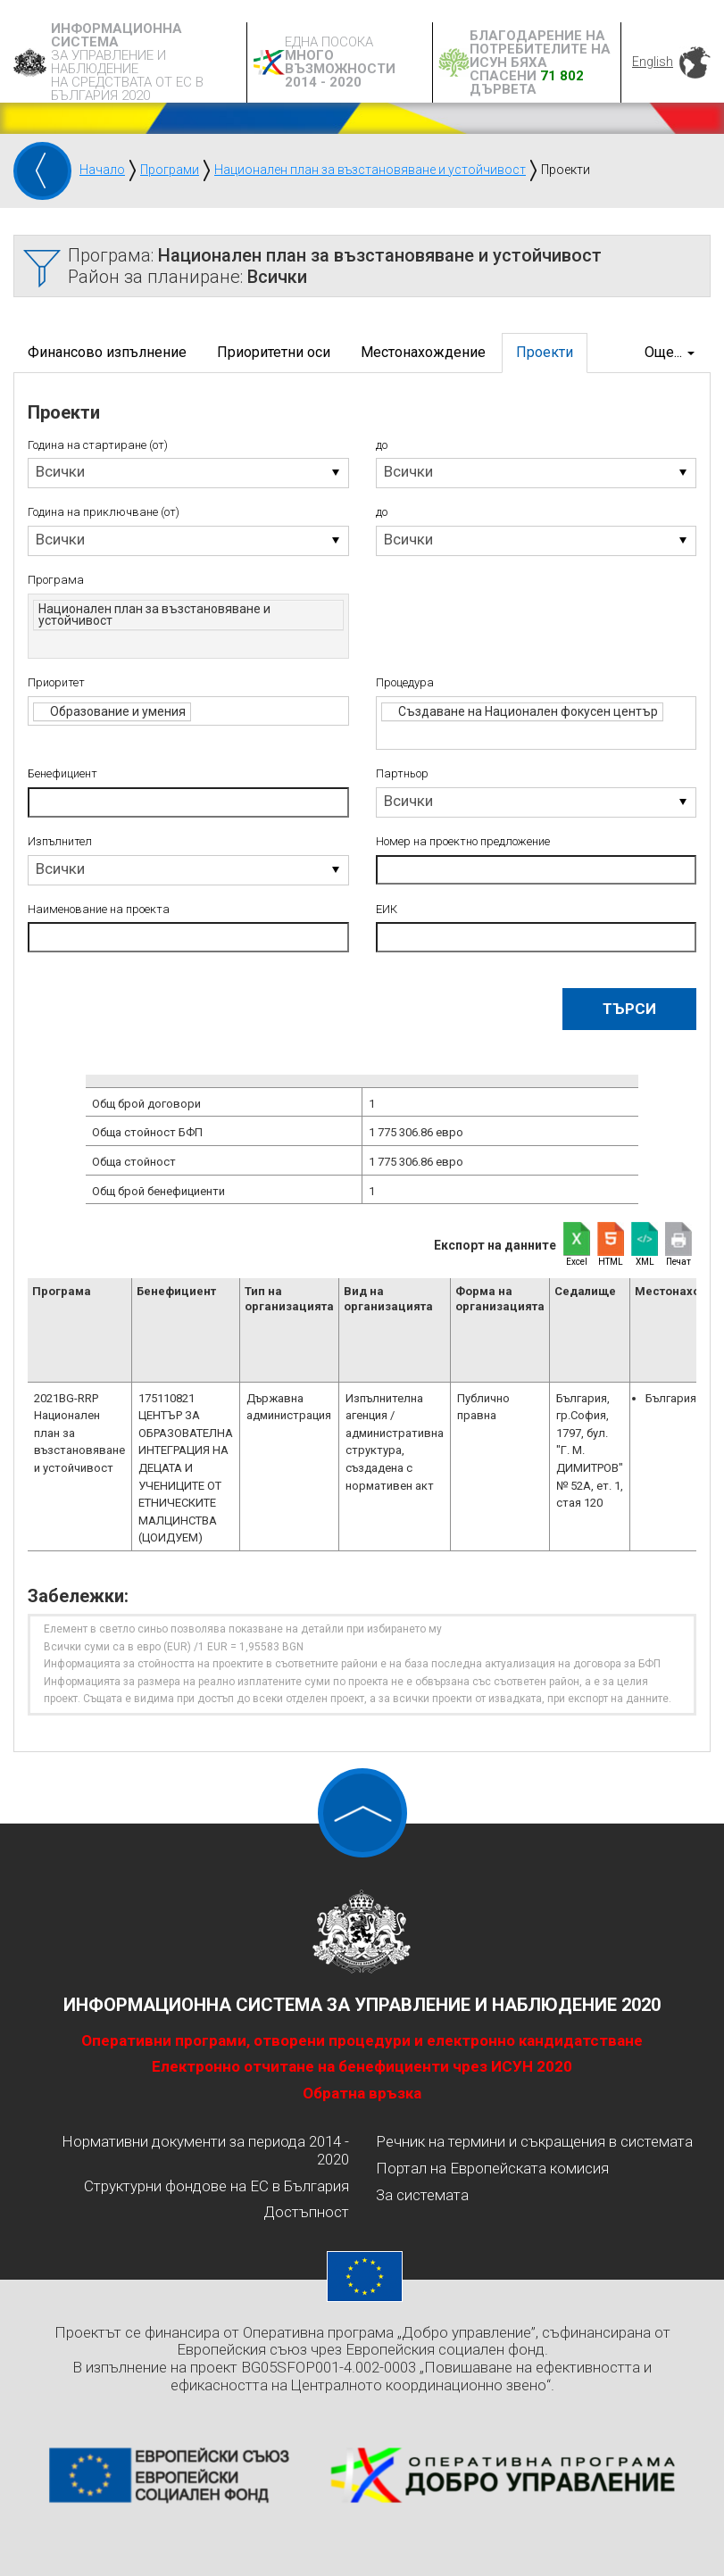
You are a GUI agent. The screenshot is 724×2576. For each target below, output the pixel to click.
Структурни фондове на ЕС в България (216, 2186)
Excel (576, 1262)
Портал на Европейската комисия (492, 2168)
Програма (56, 580)
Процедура (405, 683)
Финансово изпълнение (107, 352)
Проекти (544, 352)
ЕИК (386, 909)
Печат (678, 1262)
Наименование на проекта (99, 909)
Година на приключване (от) (103, 512)
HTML (610, 1262)
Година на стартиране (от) (98, 445)
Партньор (402, 774)
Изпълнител (60, 841)
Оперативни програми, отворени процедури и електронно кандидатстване (362, 2040)
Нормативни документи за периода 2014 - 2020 (205, 2150)
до (381, 445)
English (652, 61)
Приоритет (56, 683)
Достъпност (306, 2212)
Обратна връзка (362, 2093)
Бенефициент (62, 774)
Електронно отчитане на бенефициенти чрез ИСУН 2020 (362, 2066)
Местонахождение (423, 352)
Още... (670, 352)
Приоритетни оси (273, 352)
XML (645, 1262)
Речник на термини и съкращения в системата (534, 2141)
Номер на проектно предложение (463, 841)
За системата (422, 2195)
